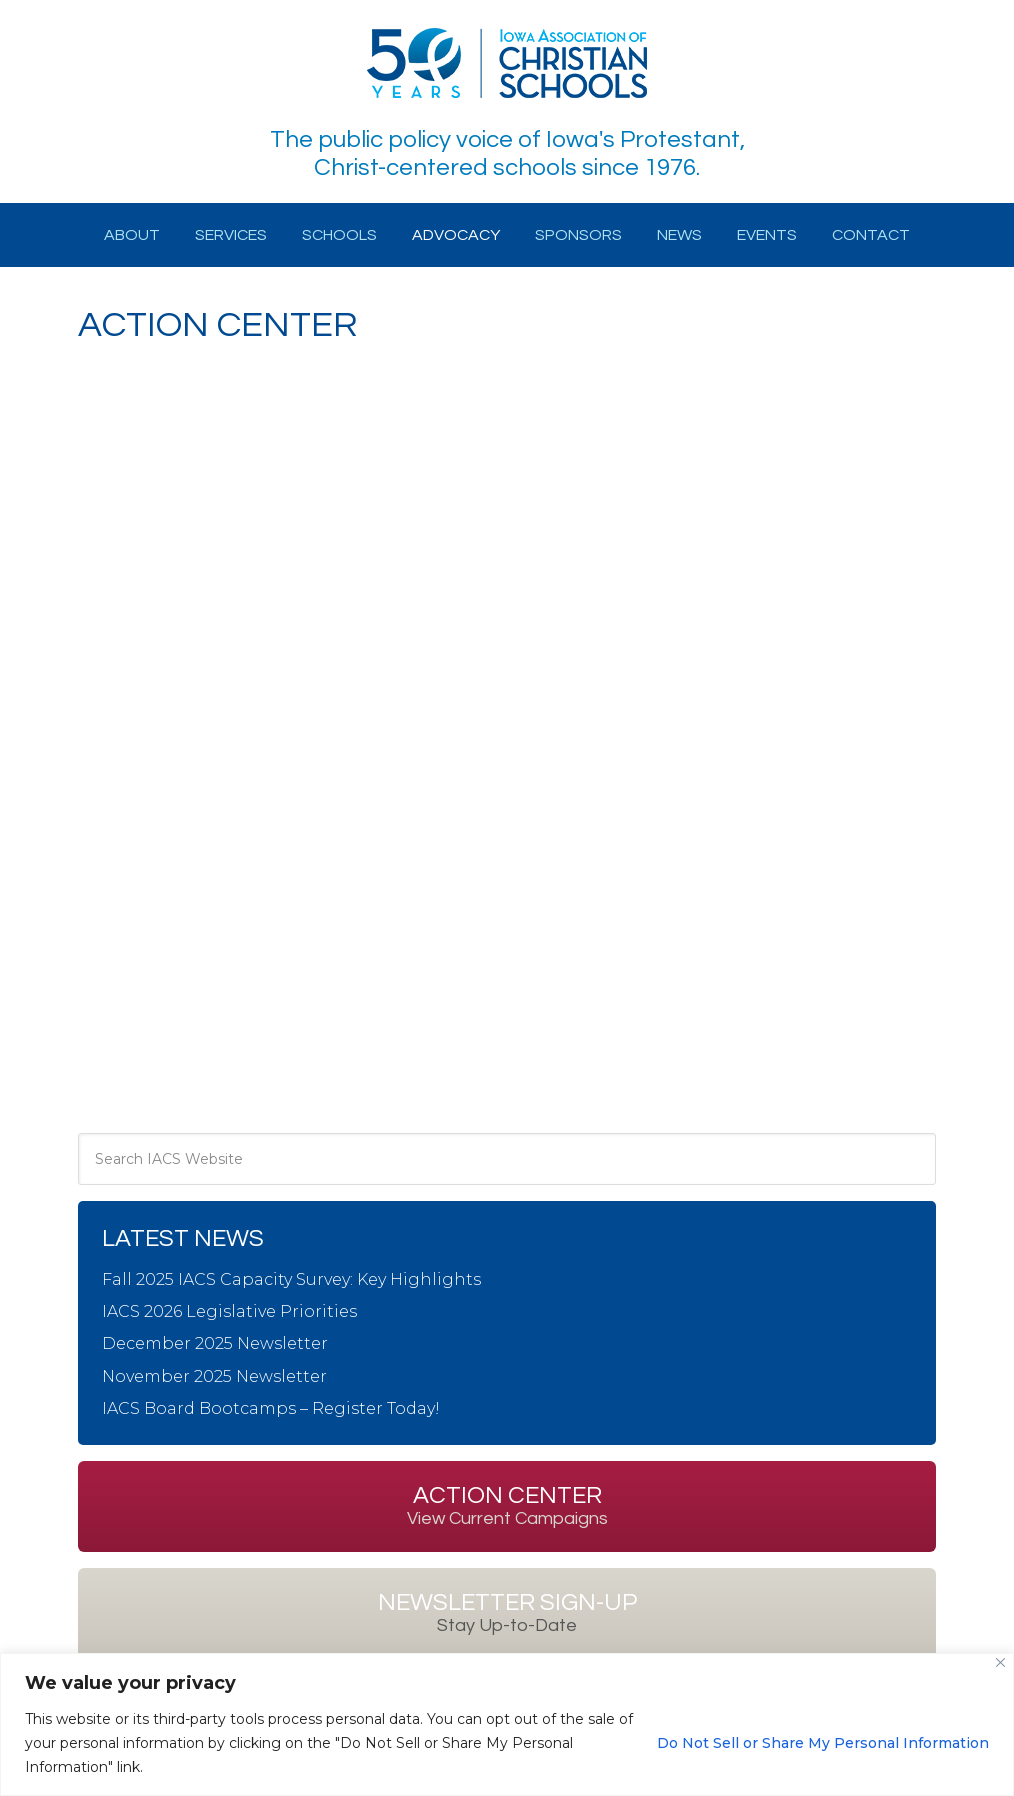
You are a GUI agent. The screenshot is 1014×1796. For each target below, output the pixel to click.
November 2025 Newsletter (214, 1376)
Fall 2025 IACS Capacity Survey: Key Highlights (291, 1279)
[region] (507, 1724)
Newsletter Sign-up (507, 1613)
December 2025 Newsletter (215, 1343)
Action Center (507, 1506)
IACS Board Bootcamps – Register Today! (271, 1408)
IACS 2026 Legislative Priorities (229, 1311)
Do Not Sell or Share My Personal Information (823, 1743)
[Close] (1000, 1662)
